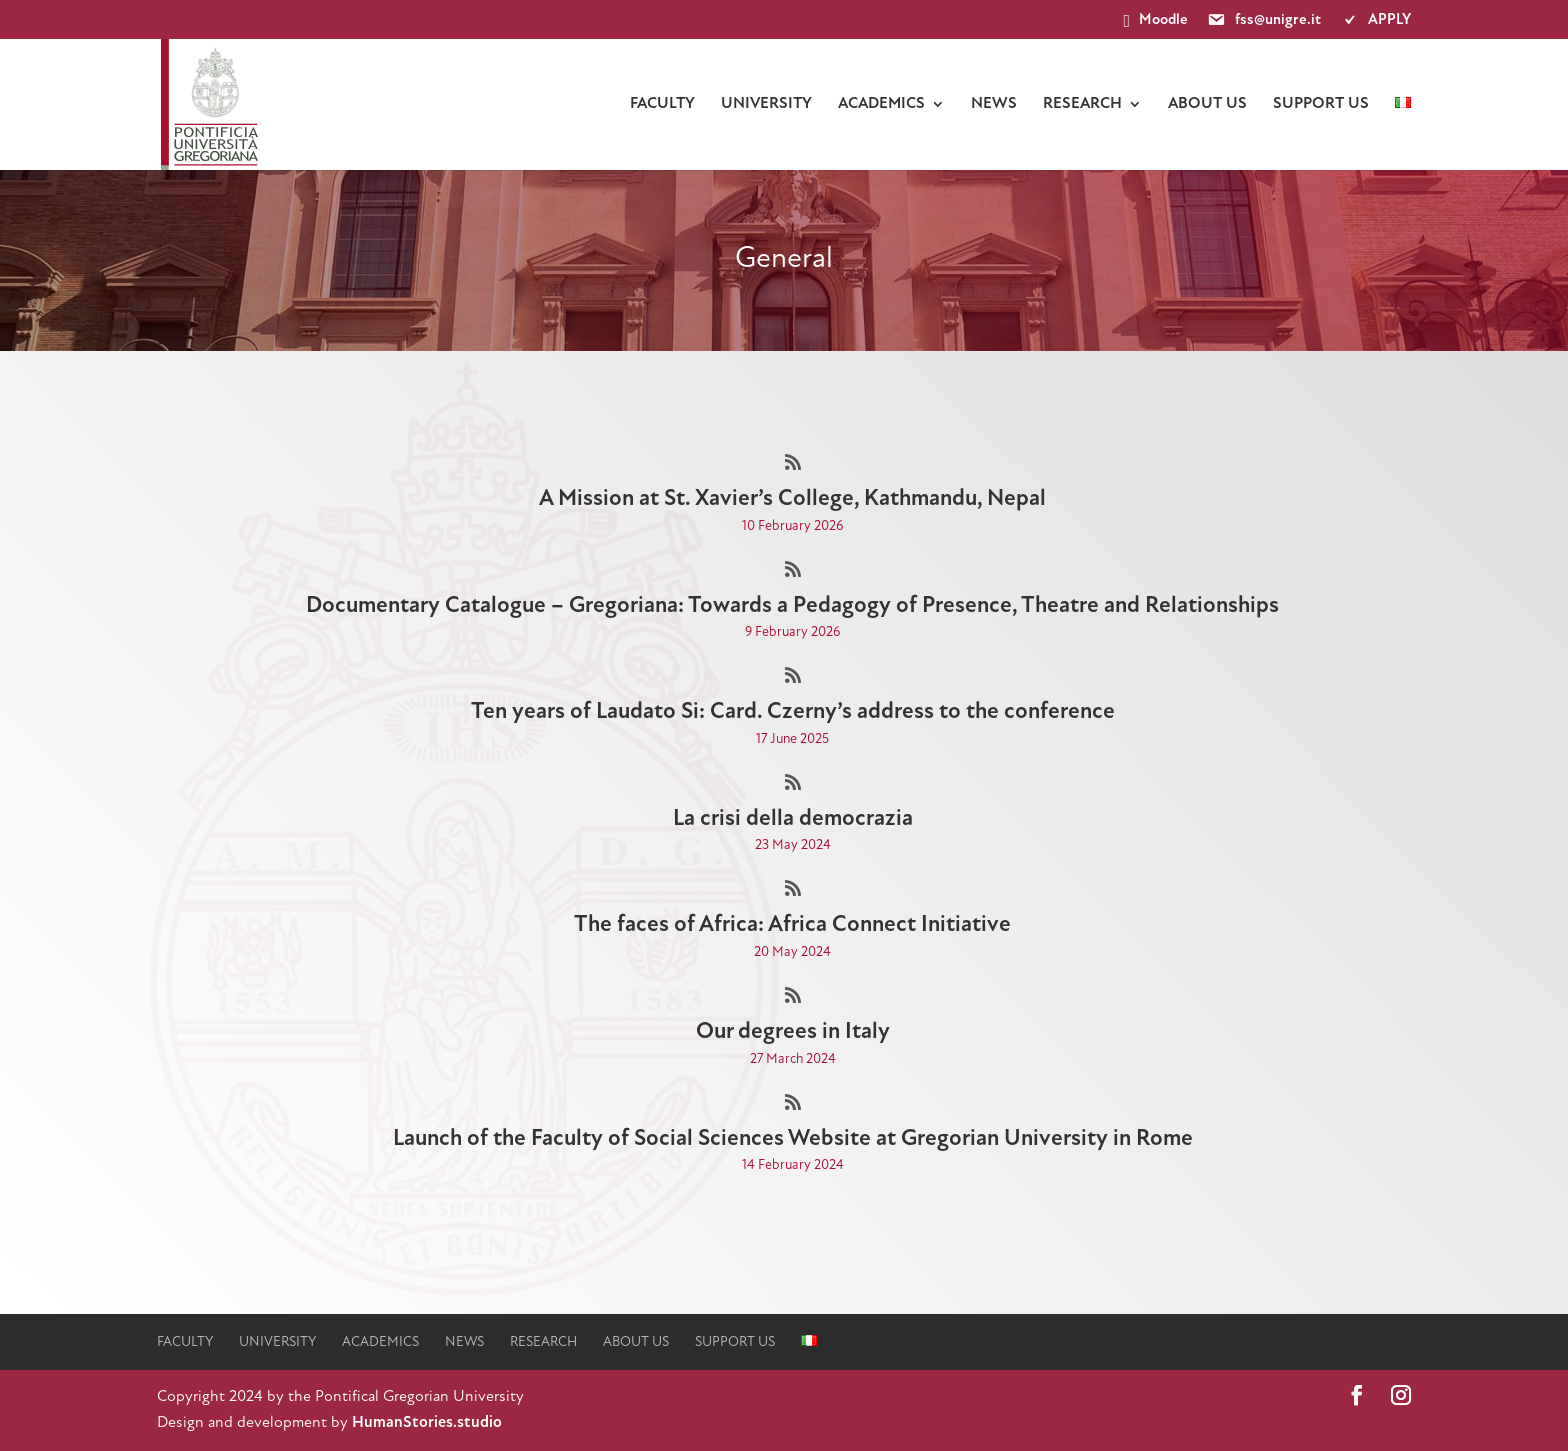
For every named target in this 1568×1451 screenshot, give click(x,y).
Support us (1321, 104)
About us (1207, 104)
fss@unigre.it (1263, 21)
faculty (662, 104)
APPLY (1375, 21)
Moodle (1156, 21)
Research (1082, 104)
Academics (881, 104)
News (994, 104)
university (766, 104)
